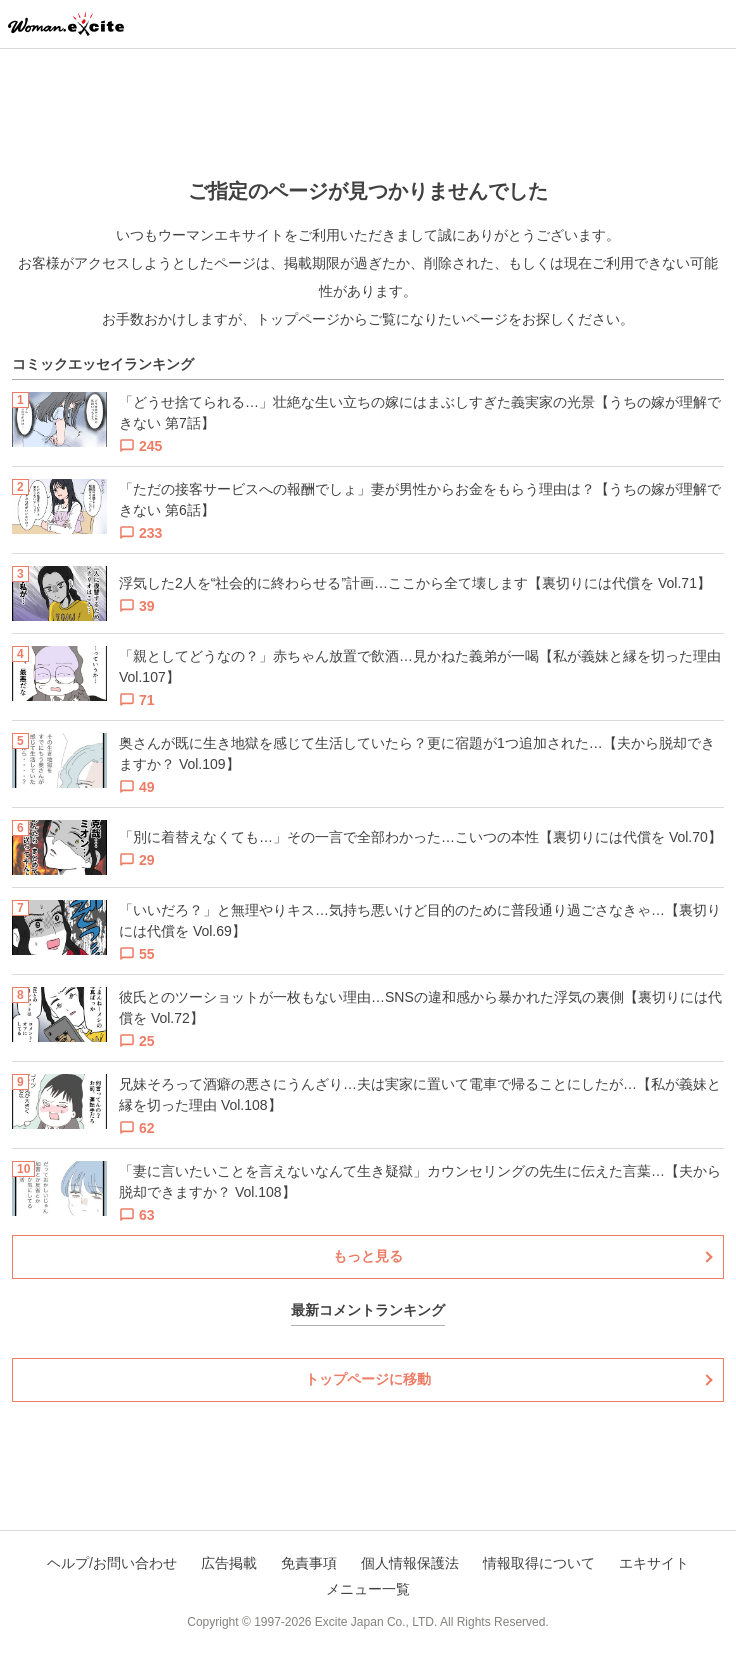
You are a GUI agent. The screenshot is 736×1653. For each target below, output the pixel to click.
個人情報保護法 (410, 1563)
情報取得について (539, 1563)
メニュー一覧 (368, 1589)
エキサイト (654, 1563)
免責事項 (309, 1563)
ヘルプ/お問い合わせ (112, 1563)
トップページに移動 (368, 1379)
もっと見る (368, 1256)
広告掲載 (229, 1563)
